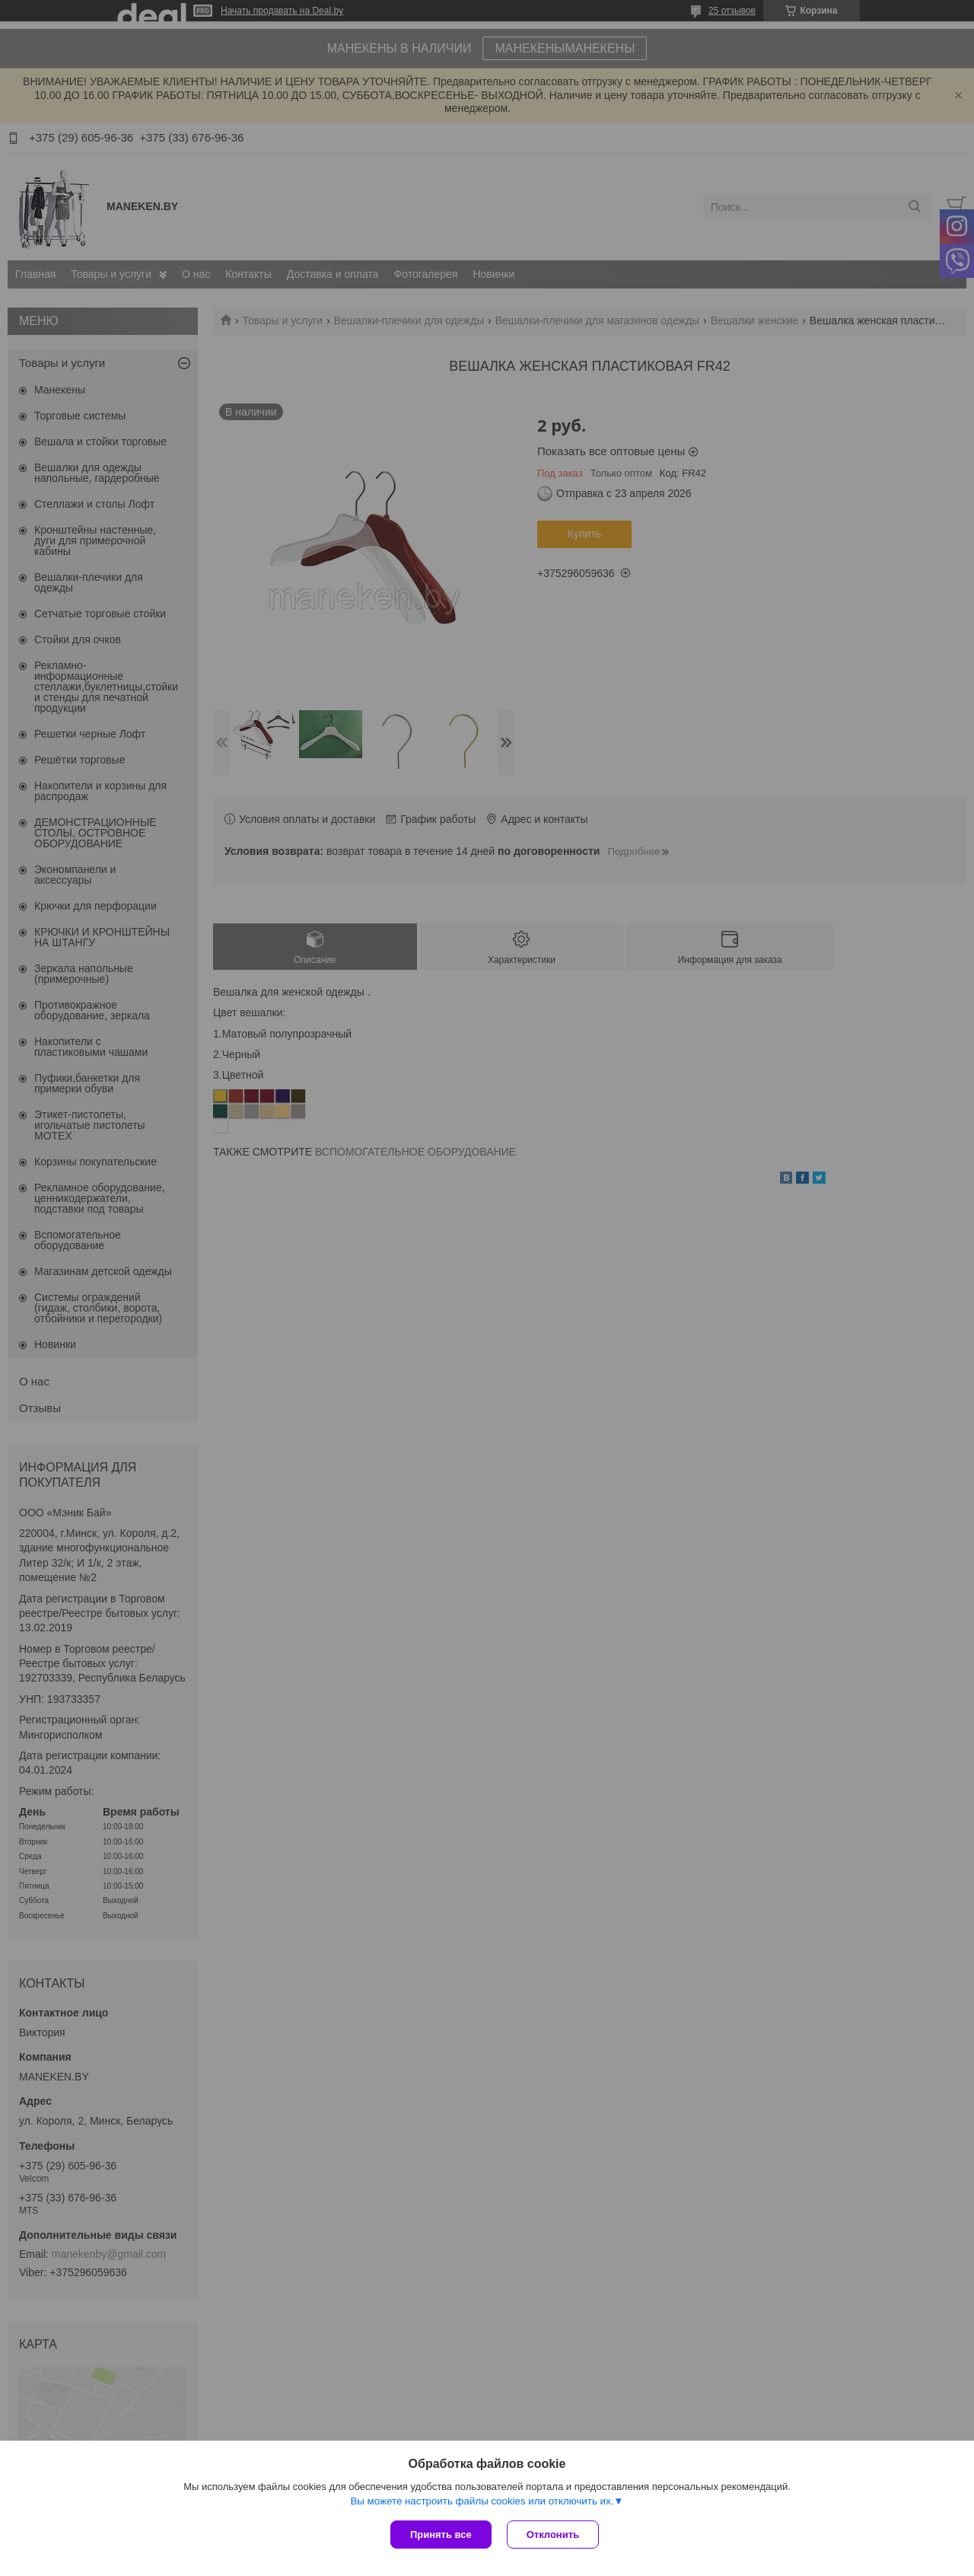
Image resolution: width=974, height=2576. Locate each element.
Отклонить (553, 2534)
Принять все (441, 2534)
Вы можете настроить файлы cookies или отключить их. (481, 2501)
